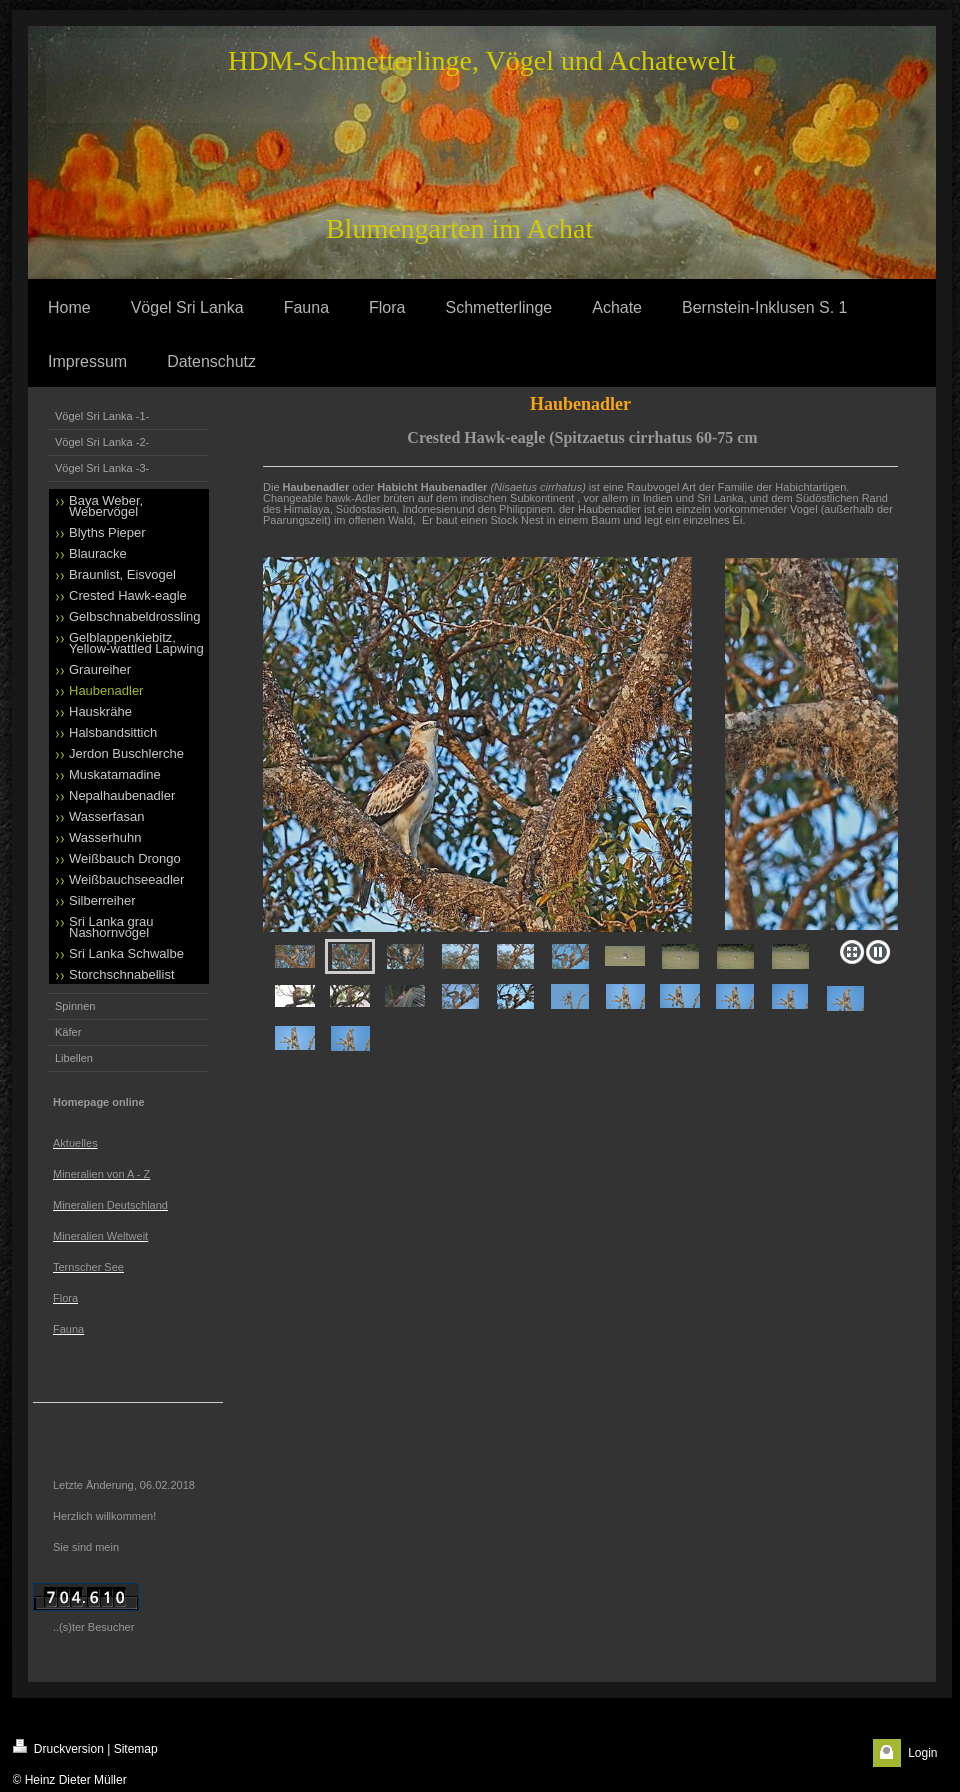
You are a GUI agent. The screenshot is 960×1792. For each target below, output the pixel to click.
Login (922, 1753)
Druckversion (58, 1747)
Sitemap (136, 1749)
